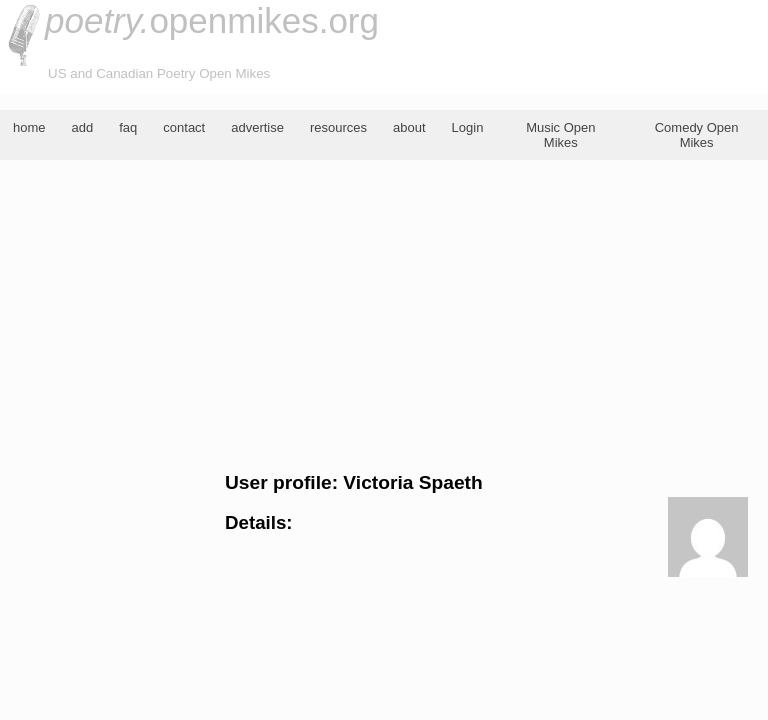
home (29, 127)
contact (184, 127)
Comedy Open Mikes (697, 135)
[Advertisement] (384, 316)
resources (338, 127)
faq (128, 127)
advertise (257, 127)
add (83, 127)
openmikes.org (212, 20)
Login (468, 127)
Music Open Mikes (560, 135)
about (409, 127)
